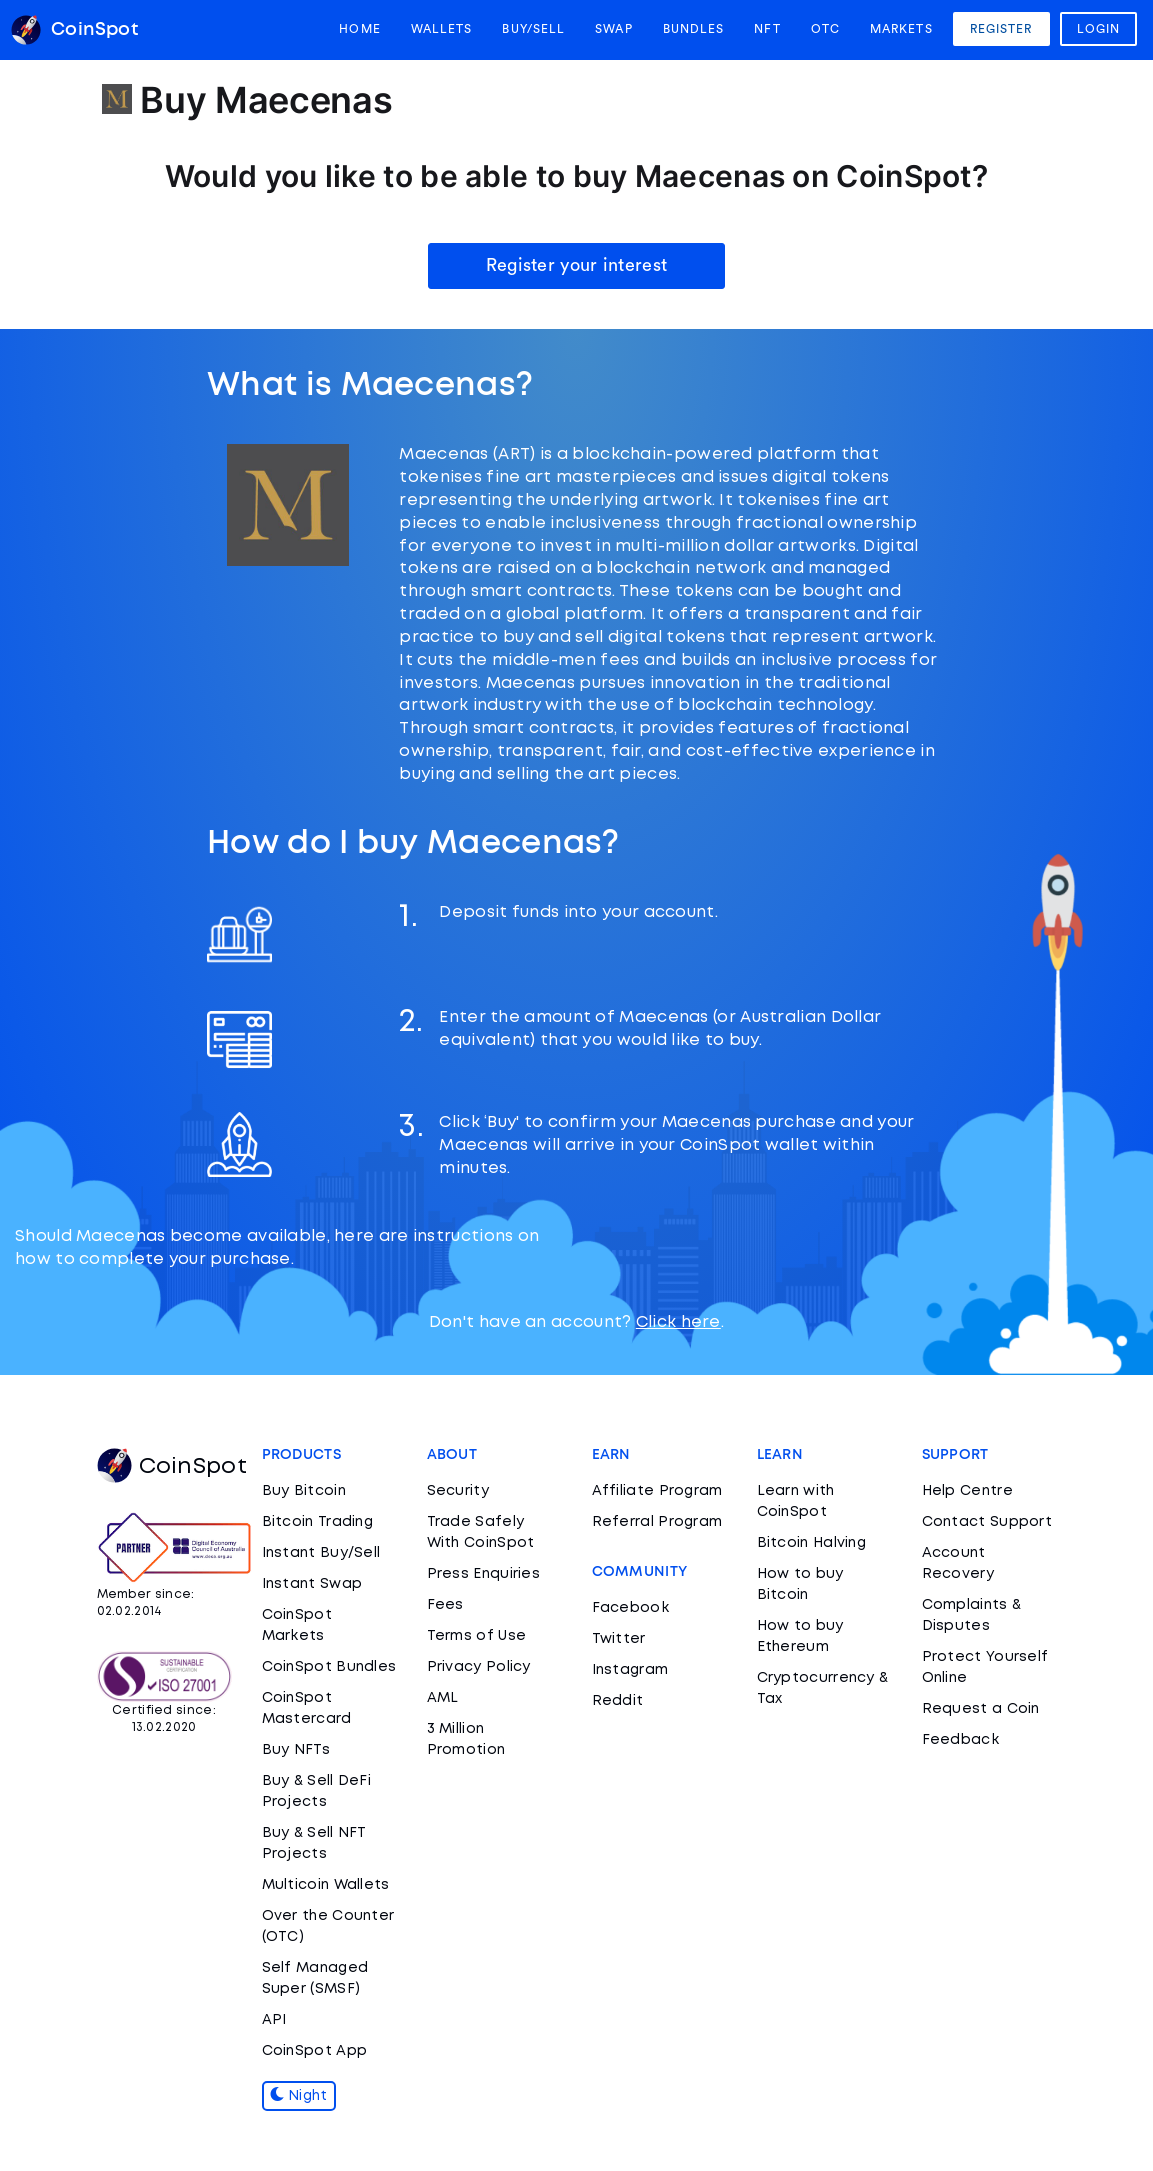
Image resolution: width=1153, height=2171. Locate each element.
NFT (767, 29)
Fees (445, 1605)
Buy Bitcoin (304, 1491)
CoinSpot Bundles (329, 1667)
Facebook (630, 1608)
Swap (613, 29)
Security (458, 1491)
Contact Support (987, 1522)
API (274, 2020)
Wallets (442, 29)
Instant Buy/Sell (321, 1553)
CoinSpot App (315, 2051)
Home (359, 29)
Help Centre (967, 1491)
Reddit (618, 1701)
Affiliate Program (657, 1491)
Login (1099, 29)
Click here (678, 1322)
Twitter (619, 1639)
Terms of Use (477, 1636)
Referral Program (657, 1522)
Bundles (694, 29)
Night (299, 2096)
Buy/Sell (533, 29)
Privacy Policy (479, 1667)
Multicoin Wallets (326, 1885)
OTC (825, 29)
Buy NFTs (296, 1750)
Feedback (960, 1740)
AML (443, 1698)
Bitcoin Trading (318, 1522)
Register (1001, 29)
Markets (901, 29)
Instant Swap (312, 1584)
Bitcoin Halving (812, 1543)
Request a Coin (981, 1709)
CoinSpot (172, 1467)
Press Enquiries (484, 1574)
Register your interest (577, 265)
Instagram (630, 1670)
